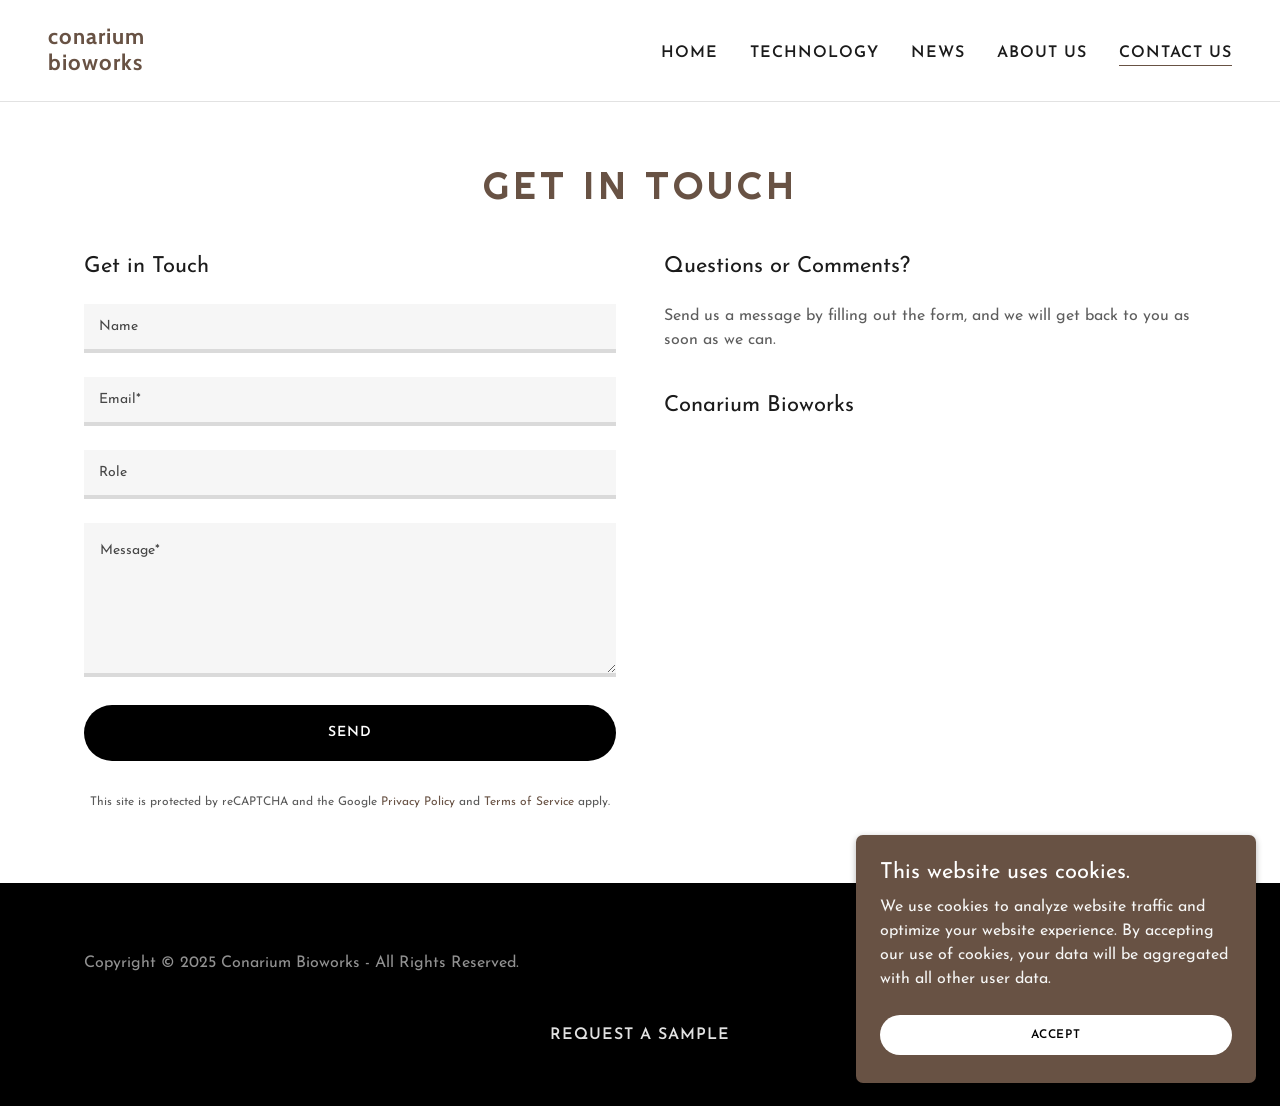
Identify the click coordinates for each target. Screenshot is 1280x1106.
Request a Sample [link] (640, 1035)
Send (350, 732)
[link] (336, 66)
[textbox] (350, 328)
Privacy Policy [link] (418, 802)
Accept (1056, 1034)
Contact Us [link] (1175, 53)
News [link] (938, 53)
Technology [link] (814, 53)
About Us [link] (1042, 53)
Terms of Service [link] (529, 802)
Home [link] (689, 53)
